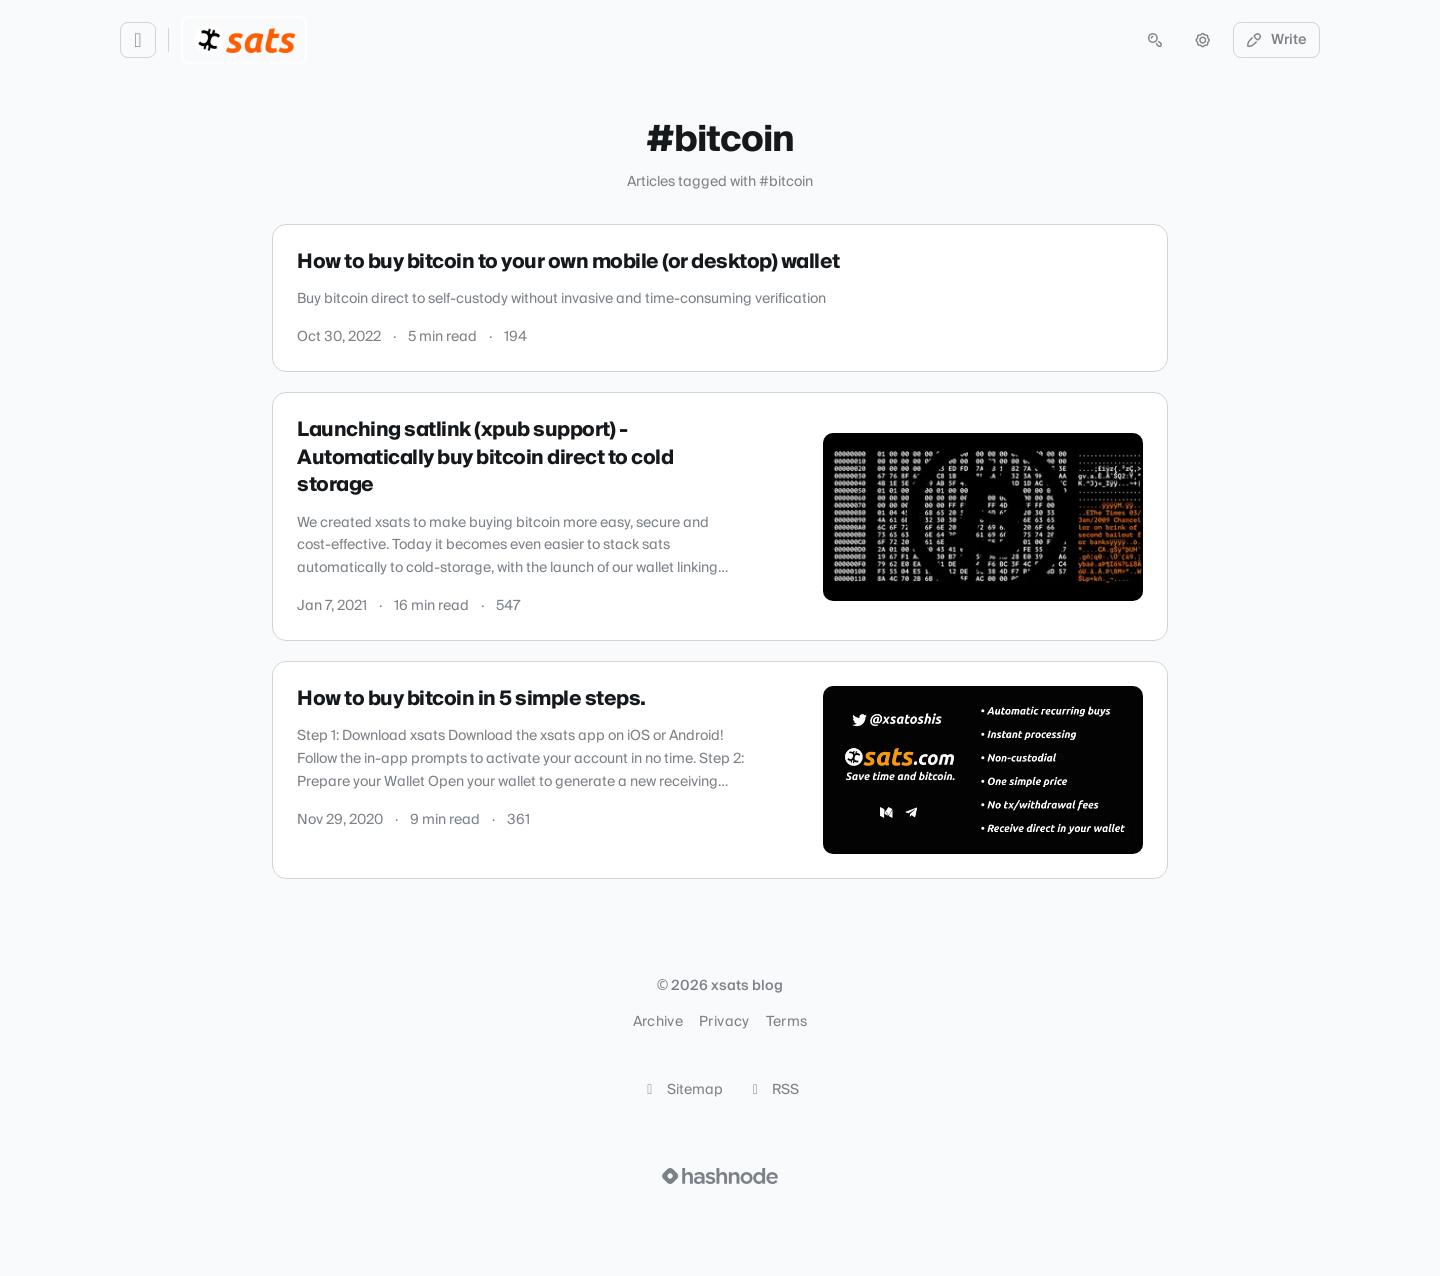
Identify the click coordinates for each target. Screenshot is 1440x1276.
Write (1277, 40)
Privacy (724, 1022)
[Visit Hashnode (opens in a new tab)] (720, 1176)
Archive (658, 1022)
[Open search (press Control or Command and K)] (1155, 40)
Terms (787, 1022)
